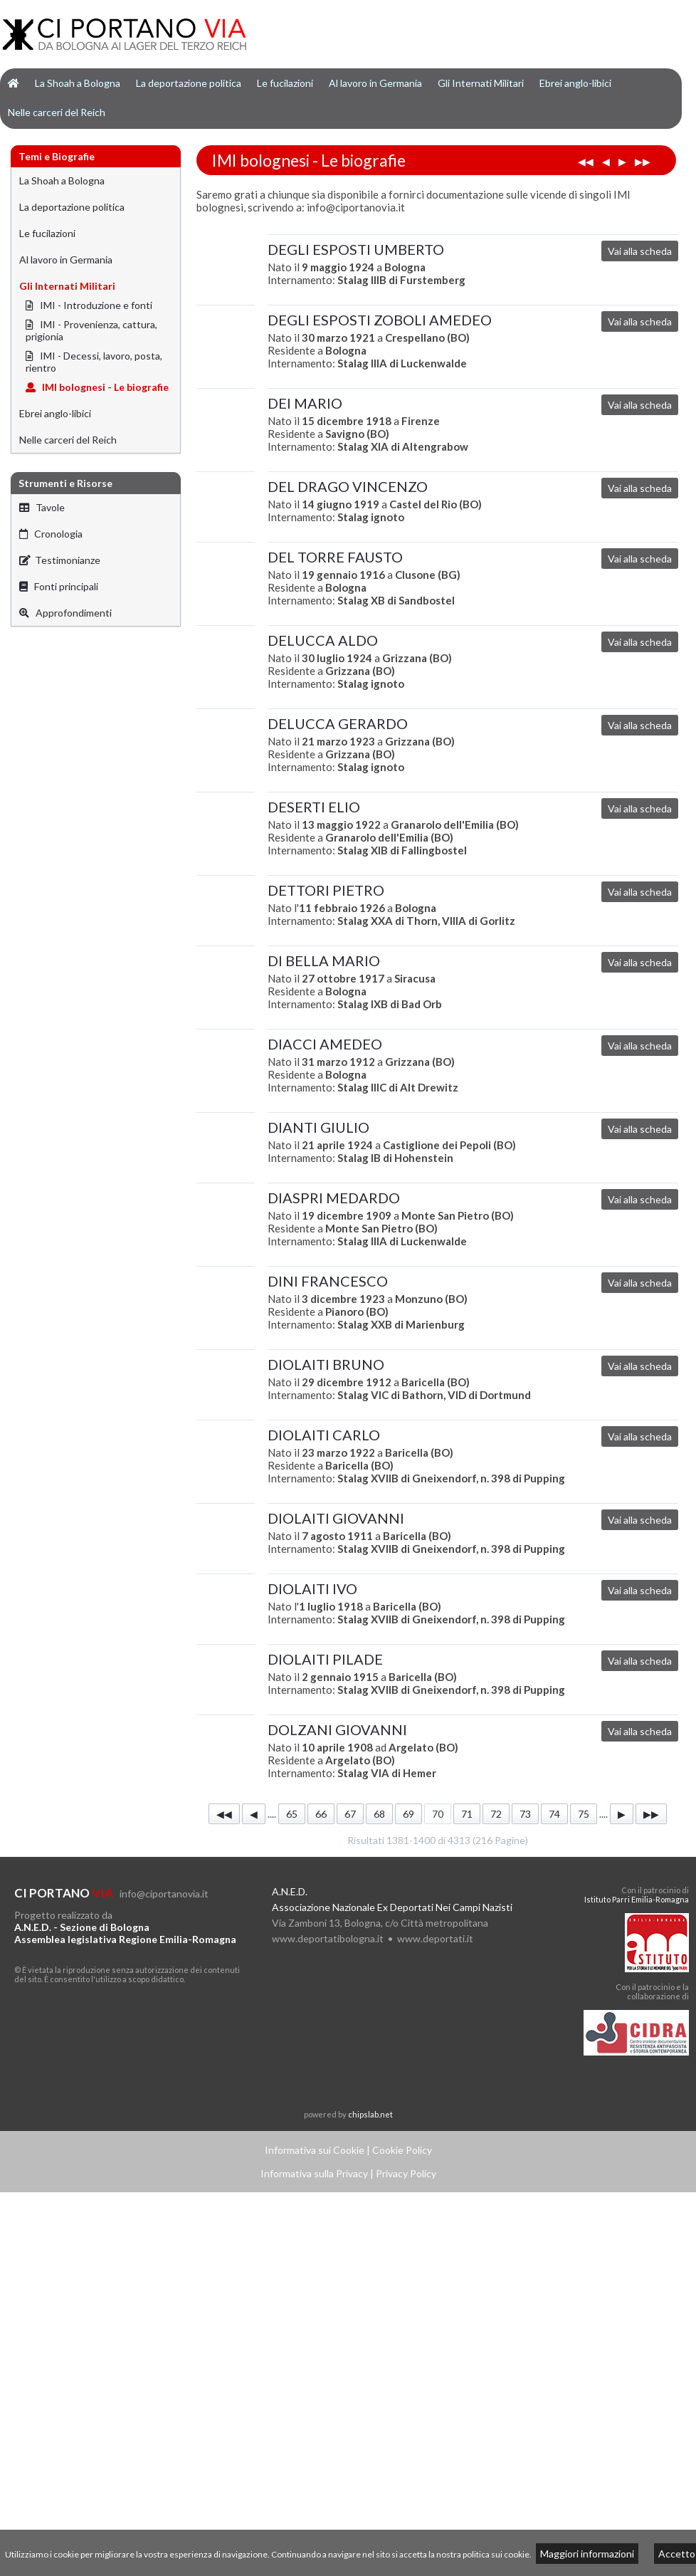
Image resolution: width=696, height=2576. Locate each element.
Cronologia (51, 534)
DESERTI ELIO (314, 806)
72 (496, 1814)
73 (525, 1814)
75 (583, 1814)
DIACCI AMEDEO (325, 1043)
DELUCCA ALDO (323, 640)
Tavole (42, 507)
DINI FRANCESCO (328, 1280)
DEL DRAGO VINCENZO (348, 486)
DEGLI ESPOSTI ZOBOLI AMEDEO (380, 319)
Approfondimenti (65, 613)
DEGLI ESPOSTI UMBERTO (356, 249)
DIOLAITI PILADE (325, 1658)
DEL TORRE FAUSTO (335, 556)
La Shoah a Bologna (77, 83)
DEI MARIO (305, 403)
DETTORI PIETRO (326, 890)
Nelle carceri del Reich (56, 112)
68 (379, 1814)
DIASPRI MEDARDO (334, 1197)
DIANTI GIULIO (318, 1127)
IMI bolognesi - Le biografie (97, 387)
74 (554, 1814)
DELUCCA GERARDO (338, 723)
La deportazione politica (188, 83)
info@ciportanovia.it (164, 1894)
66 (321, 1814)
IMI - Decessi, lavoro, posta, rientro (94, 362)
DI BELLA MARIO (324, 960)
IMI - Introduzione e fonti (89, 305)
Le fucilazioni (285, 83)
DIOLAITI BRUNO (326, 1364)
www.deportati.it (435, 1938)
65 (291, 1814)
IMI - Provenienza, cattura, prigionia (91, 330)
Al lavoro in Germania (375, 83)
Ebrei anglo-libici (575, 83)
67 (350, 1814)
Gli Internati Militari (481, 83)
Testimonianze (59, 560)
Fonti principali (58, 586)
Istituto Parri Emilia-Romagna (636, 1899)
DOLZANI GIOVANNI (337, 1729)
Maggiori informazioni (587, 2554)
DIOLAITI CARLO (324, 1434)
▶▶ (642, 161)
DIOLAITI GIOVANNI (336, 1518)
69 (408, 1814)
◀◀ (586, 161)
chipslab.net (370, 2114)
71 (467, 1814)
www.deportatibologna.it (328, 1938)
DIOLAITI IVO (312, 1588)
